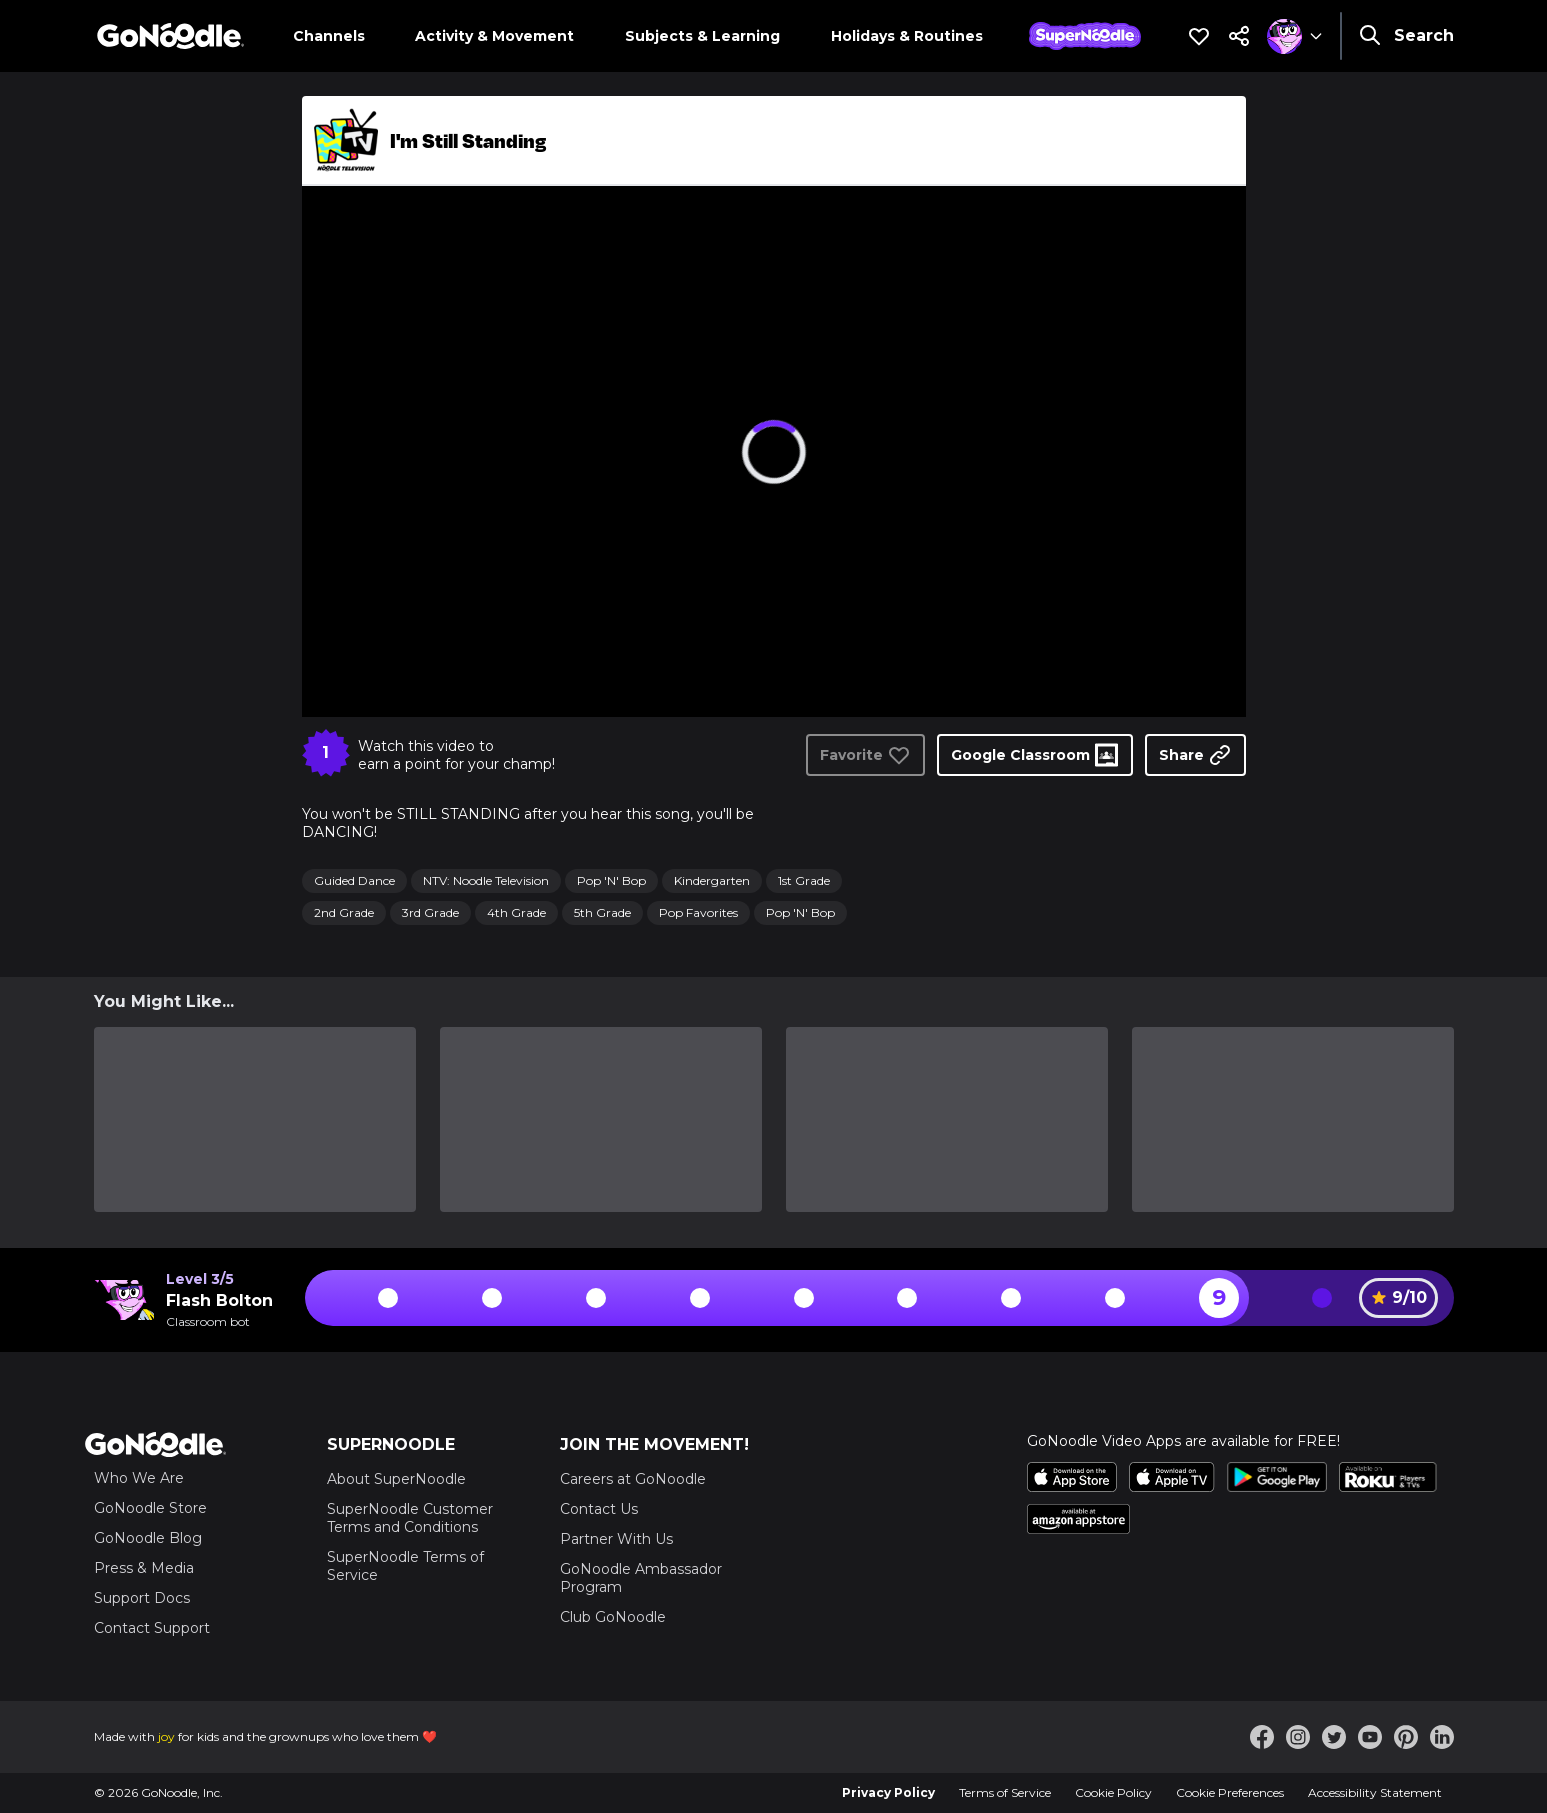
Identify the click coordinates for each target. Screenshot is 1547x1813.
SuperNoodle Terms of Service (405, 1566)
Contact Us (599, 1509)
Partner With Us (616, 1539)
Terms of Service (1005, 1792)
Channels (329, 36)
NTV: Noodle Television (486, 880)
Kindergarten (712, 880)
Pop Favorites (698, 912)
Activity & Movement (494, 36)
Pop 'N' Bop (611, 880)
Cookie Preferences (1230, 1792)
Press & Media (144, 1568)
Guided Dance (354, 880)
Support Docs (142, 1598)
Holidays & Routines (907, 36)
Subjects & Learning (702, 36)
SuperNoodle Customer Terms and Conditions (410, 1518)
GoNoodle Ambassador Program (641, 1578)
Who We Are (139, 1478)
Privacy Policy (888, 1792)
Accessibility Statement (1375, 1792)
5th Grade (602, 912)
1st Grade (804, 880)
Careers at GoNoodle (633, 1479)
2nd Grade (344, 912)
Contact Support (152, 1628)
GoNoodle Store (150, 1508)
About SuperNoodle (396, 1479)
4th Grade (516, 912)
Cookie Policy (1113, 1792)
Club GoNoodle (613, 1617)
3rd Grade (430, 912)
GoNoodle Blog (148, 1538)
